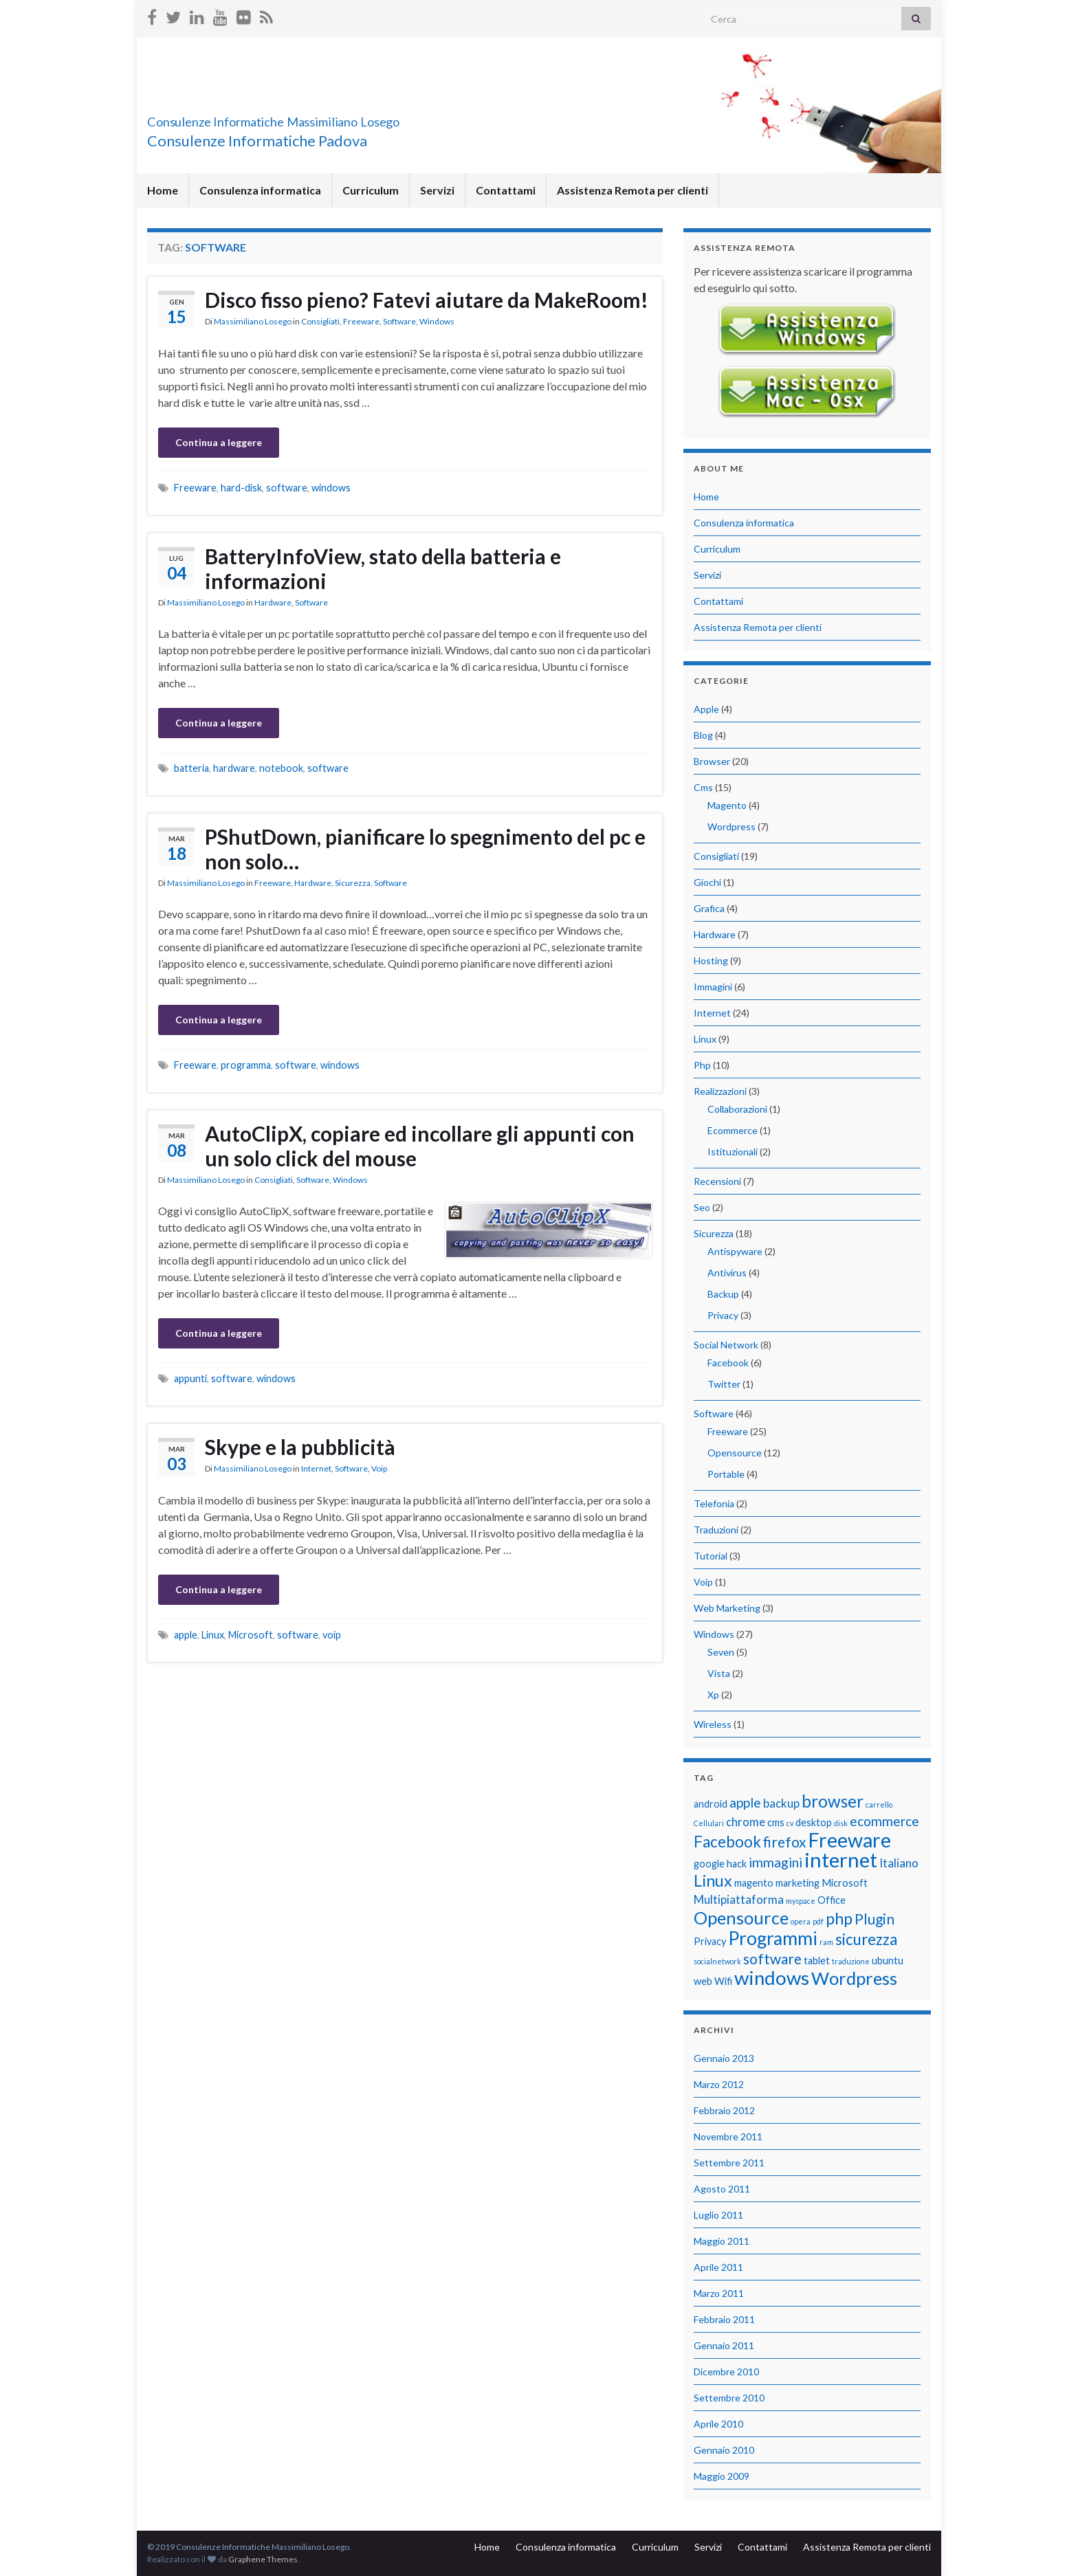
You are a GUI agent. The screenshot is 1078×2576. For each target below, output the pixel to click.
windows (331, 487)
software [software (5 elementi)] (772, 1958)
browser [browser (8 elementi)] (833, 1801)
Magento (727, 805)
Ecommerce (732, 1130)
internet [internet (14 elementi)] (840, 1859)
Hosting (711, 960)
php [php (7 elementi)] (839, 1918)
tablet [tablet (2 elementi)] (817, 1960)
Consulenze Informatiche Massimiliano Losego (350, 117)
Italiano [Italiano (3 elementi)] (898, 1863)
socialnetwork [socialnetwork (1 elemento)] (717, 1961)
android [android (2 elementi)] (710, 1804)
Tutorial (710, 1556)
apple (185, 1635)
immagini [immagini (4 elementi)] (775, 1862)
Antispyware (734, 1251)
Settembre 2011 (729, 2162)
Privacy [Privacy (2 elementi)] (710, 1941)
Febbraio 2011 (724, 2319)
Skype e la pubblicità (300, 1446)
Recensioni (717, 1181)
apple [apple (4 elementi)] (745, 1802)
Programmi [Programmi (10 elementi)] (772, 1938)
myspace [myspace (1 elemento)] (800, 1900)
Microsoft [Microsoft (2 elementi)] (845, 1883)
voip (331, 1635)
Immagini (713, 986)
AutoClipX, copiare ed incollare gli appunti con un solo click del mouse (420, 1145)
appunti (190, 1378)
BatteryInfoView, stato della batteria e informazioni (383, 568)
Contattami (506, 190)
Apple (706, 709)
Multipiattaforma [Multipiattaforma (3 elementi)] (739, 1899)
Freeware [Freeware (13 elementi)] (849, 1840)
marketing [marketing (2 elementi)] (798, 1883)
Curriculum (370, 190)
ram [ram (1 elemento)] (826, 1941)
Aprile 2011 (718, 2267)
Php (702, 1065)
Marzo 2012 (719, 2084)
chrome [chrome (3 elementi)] (745, 1821)
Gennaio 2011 (724, 2345)
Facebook (728, 1362)
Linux (212, 1635)
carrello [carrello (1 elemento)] (879, 1804)
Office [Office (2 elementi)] (831, 1900)
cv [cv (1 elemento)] (789, 1823)
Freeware (361, 321)
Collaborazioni (737, 1109)
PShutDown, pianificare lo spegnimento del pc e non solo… (425, 849)
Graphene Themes (263, 2559)
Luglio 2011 (718, 2215)
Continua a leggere (218, 442)
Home (162, 190)
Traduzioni (716, 1529)
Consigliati (320, 321)
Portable (726, 1474)
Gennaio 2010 (724, 2450)
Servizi (437, 190)
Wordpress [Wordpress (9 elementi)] (854, 1978)
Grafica (709, 908)
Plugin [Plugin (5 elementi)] (874, 1918)
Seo (702, 1207)
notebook (281, 768)
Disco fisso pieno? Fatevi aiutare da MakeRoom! (426, 299)
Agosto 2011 (722, 2189)
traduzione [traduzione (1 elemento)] (851, 1961)
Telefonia (714, 1503)
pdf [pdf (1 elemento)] (818, 1921)
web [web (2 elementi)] (703, 1981)
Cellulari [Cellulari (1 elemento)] (709, 1823)
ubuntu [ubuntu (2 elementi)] (887, 1960)
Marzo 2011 (719, 2293)
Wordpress (731, 826)
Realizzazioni (720, 1091)
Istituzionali (732, 1151)
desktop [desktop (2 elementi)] (813, 1822)
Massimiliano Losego (253, 321)
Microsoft (250, 1635)
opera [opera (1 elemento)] (801, 1921)
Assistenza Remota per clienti (632, 190)
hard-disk (241, 487)
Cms (703, 787)
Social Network (726, 1345)
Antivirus (727, 1272)
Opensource (734, 1452)
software (286, 487)
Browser (712, 761)
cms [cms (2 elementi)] (775, 1822)
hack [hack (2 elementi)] (737, 1863)
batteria (191, 768)
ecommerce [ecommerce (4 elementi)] (884, 1821)
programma (246, 1065)
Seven (720, 1652)
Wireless (713, 1724)
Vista (718, 1673)
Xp (713, 1694)
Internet (316, 1468)
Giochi (707, 882)
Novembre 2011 (728, 2136)
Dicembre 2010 (726, 2371)
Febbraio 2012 (724, 2110)
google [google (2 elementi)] (709, 1863)
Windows (436, 321)
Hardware (273, 602)
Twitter (723, 1384)
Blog (703, 735)
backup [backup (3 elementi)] (781, 1803)
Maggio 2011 (721, 2241)
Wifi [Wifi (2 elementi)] (723, 1981)
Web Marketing (727, 1608)
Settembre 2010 (729, 2397)
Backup (723, 1294)
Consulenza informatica (260, 190)
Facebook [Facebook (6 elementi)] (727, 1841)
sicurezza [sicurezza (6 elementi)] (866, 1939)
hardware (234, 768)
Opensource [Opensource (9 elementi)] (741, 1917)
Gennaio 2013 (724, 2058)
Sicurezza (353, 883)
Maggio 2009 (721, 2476)
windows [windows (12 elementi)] (771, 1977)
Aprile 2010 (718, 2424)
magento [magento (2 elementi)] (753, 1883)
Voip (379, 1468)
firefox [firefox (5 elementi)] (784, 1841)
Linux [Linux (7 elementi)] (713, 1880)
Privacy (722, 1315)
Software (399, 321)
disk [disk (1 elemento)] (841, 1823)
